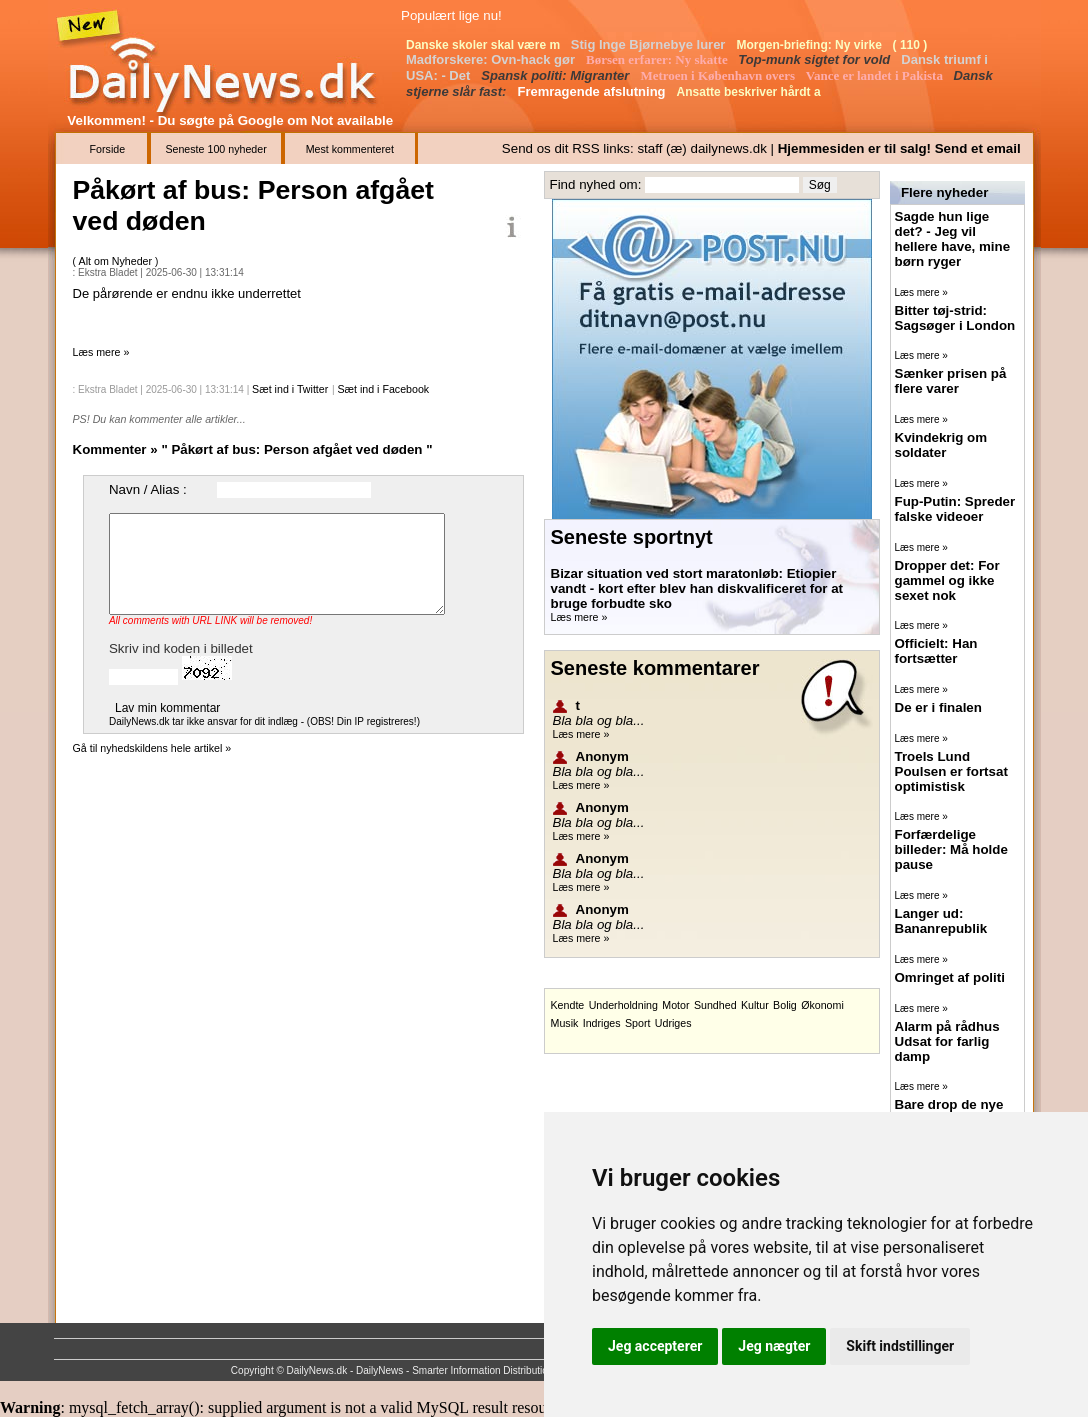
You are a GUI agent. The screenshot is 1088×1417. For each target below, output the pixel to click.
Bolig (785, 1005)
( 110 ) (912, 45)
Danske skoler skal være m (484, 45)
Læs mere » (101, 352)
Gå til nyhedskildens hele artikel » (152, 748)
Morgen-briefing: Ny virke (810, 45)
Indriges (602, 1023)
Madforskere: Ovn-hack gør (492, 59)
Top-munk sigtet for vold (816, 59)
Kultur (755, 1005)
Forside (108, 149)
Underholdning (623, 1005)
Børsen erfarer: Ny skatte (658, 59)
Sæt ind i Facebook (383, 389)
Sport (637, 1023)
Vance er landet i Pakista (876, 75)
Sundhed (715, 1005)
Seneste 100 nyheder (215, 149)
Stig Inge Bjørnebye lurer (650, 44)
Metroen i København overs (719, 75)
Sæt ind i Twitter (290, 389)
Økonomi (822, 1005)
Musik (565, 1023)
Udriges (673, 1023)
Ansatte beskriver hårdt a (750, 92)
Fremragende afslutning (593, 91)
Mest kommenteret (350, 149)
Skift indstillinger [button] (900, 1346)
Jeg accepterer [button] (655, 1346)
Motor (675, 1005)
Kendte (568, 1005)
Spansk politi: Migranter (557, 75)
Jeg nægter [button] (774, 1346)
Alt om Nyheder (117, 261)
